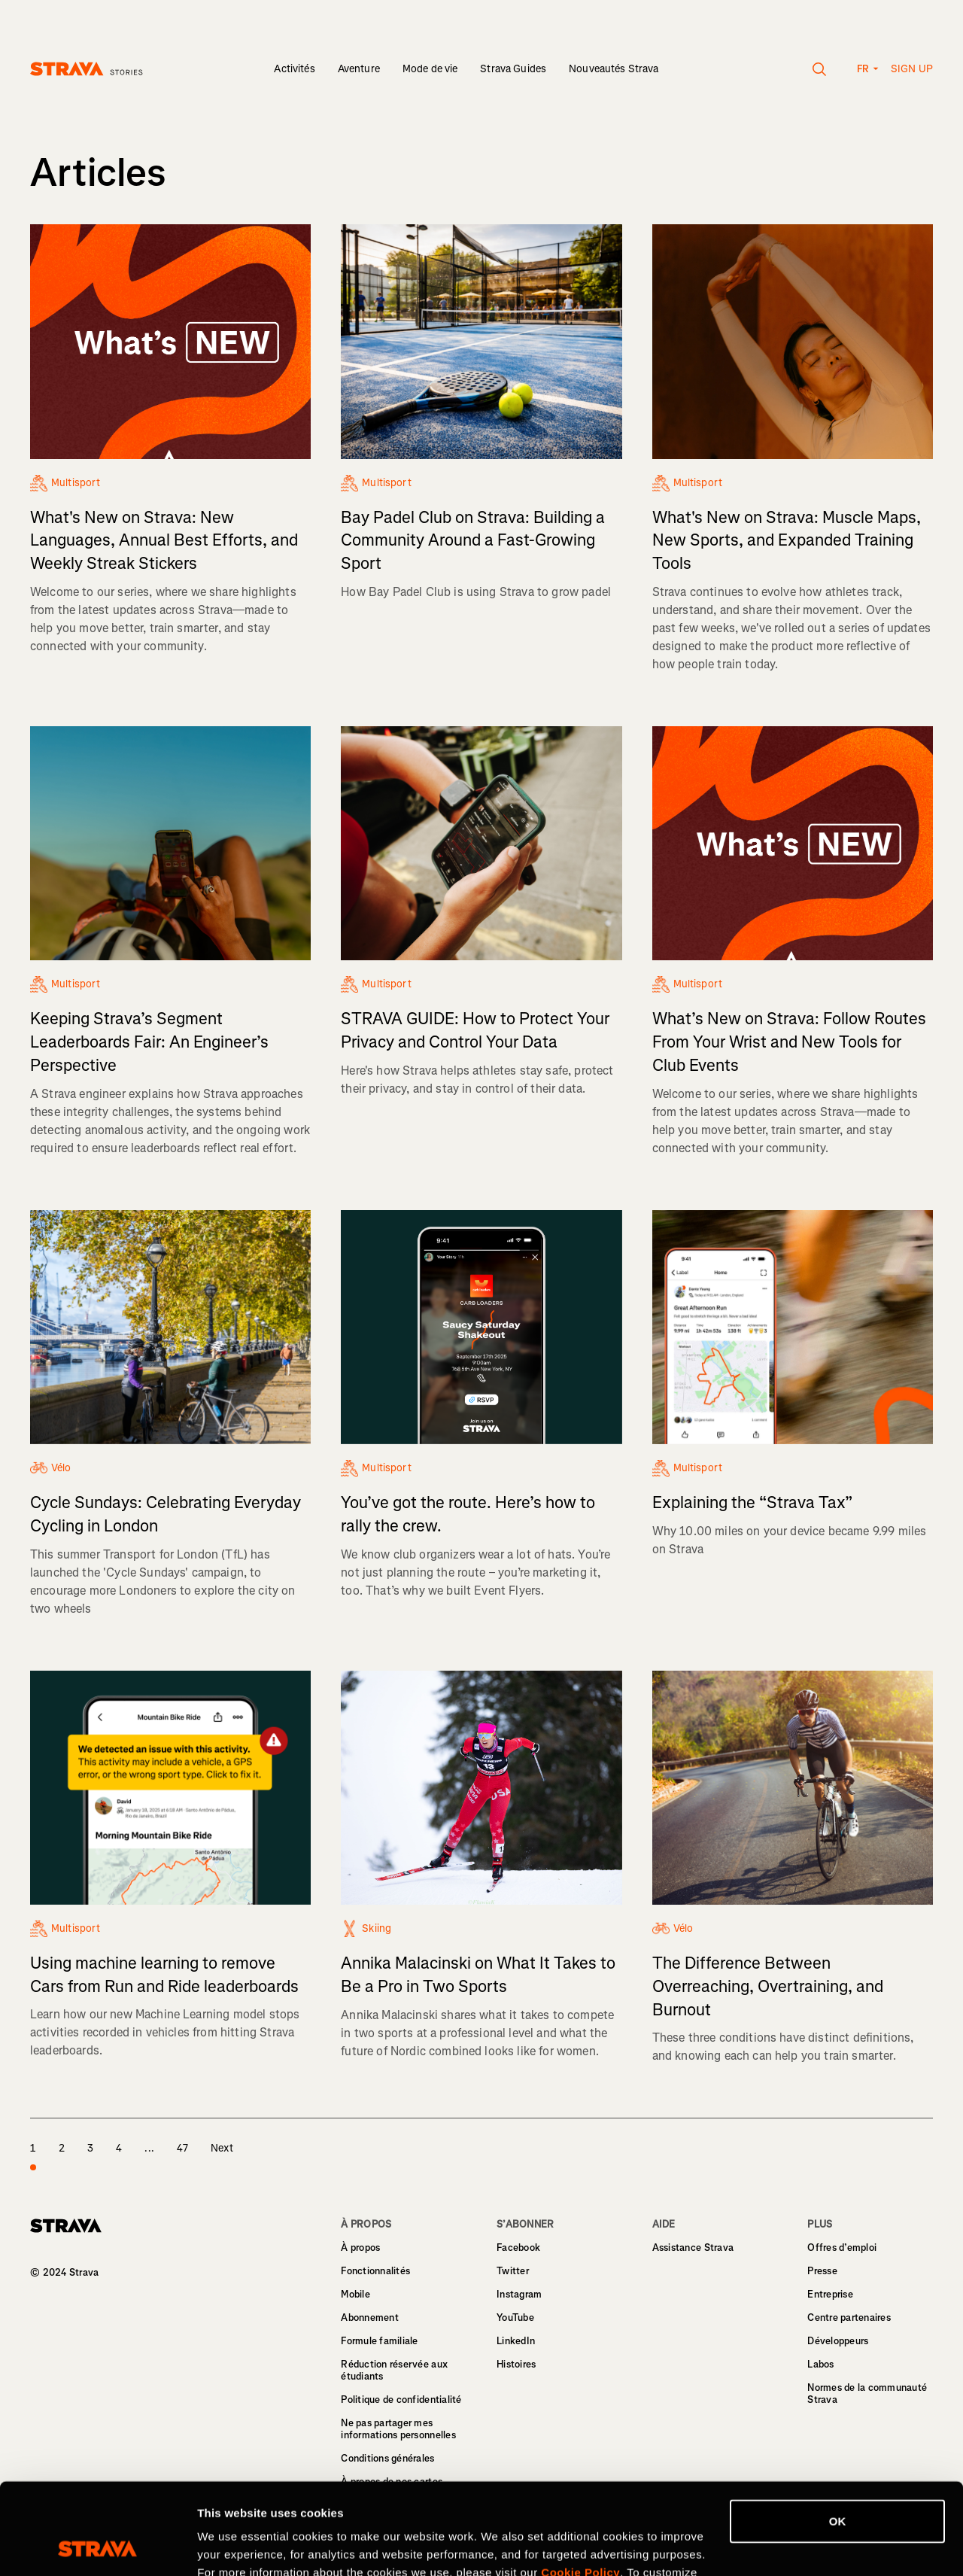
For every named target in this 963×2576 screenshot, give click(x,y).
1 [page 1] (33, 2157)
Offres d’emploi (841, 2247)
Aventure (359, 69)
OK (837, 2435)
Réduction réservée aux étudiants (394, 2370)
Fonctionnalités (375, 2270)
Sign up (912, 69)
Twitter (513, 2270)
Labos (820, 2364)
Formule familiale (379, 2340)
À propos (360, 2247)
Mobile (355, 2294)
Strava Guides (513, 69)
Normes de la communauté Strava (867, 2393)
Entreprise (830, 2294)
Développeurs (837, 2340)
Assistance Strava (693, 2247)
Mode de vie (430, 69)
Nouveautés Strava (613, 69)
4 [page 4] (119, 2148)
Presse (822, 2270)
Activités (294, 69)
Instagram (519, 2294)
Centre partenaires (849, 2317)
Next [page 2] (222, 2148)
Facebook (518, 2247)
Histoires (516, 2364)
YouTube (515, 2317)
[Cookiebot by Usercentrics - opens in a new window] (97, 2546)
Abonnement (370, 2317)
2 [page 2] (62, 2148)
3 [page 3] (90, 2148)
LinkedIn (516, 2340)
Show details (232, 2546)
